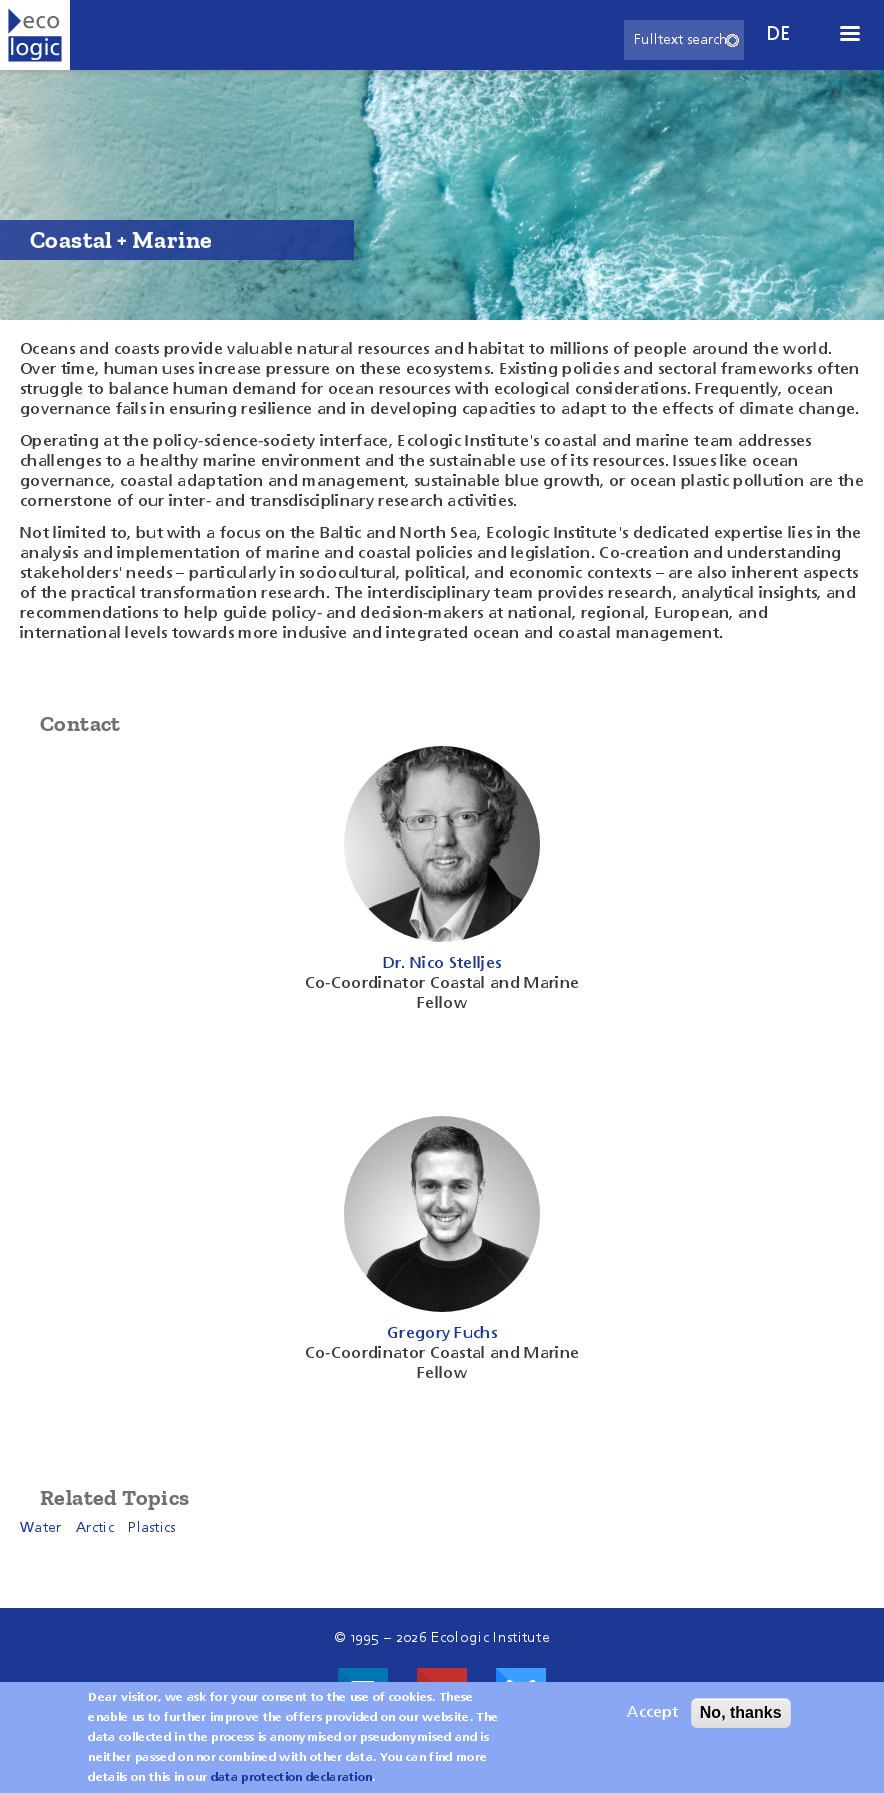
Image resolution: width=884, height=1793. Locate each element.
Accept (652, 1721)
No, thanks (741, 1720)
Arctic (95, 1528)
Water (41, 1528)
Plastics (152, 1528)
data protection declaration (292, 1786)
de (779, 34)
